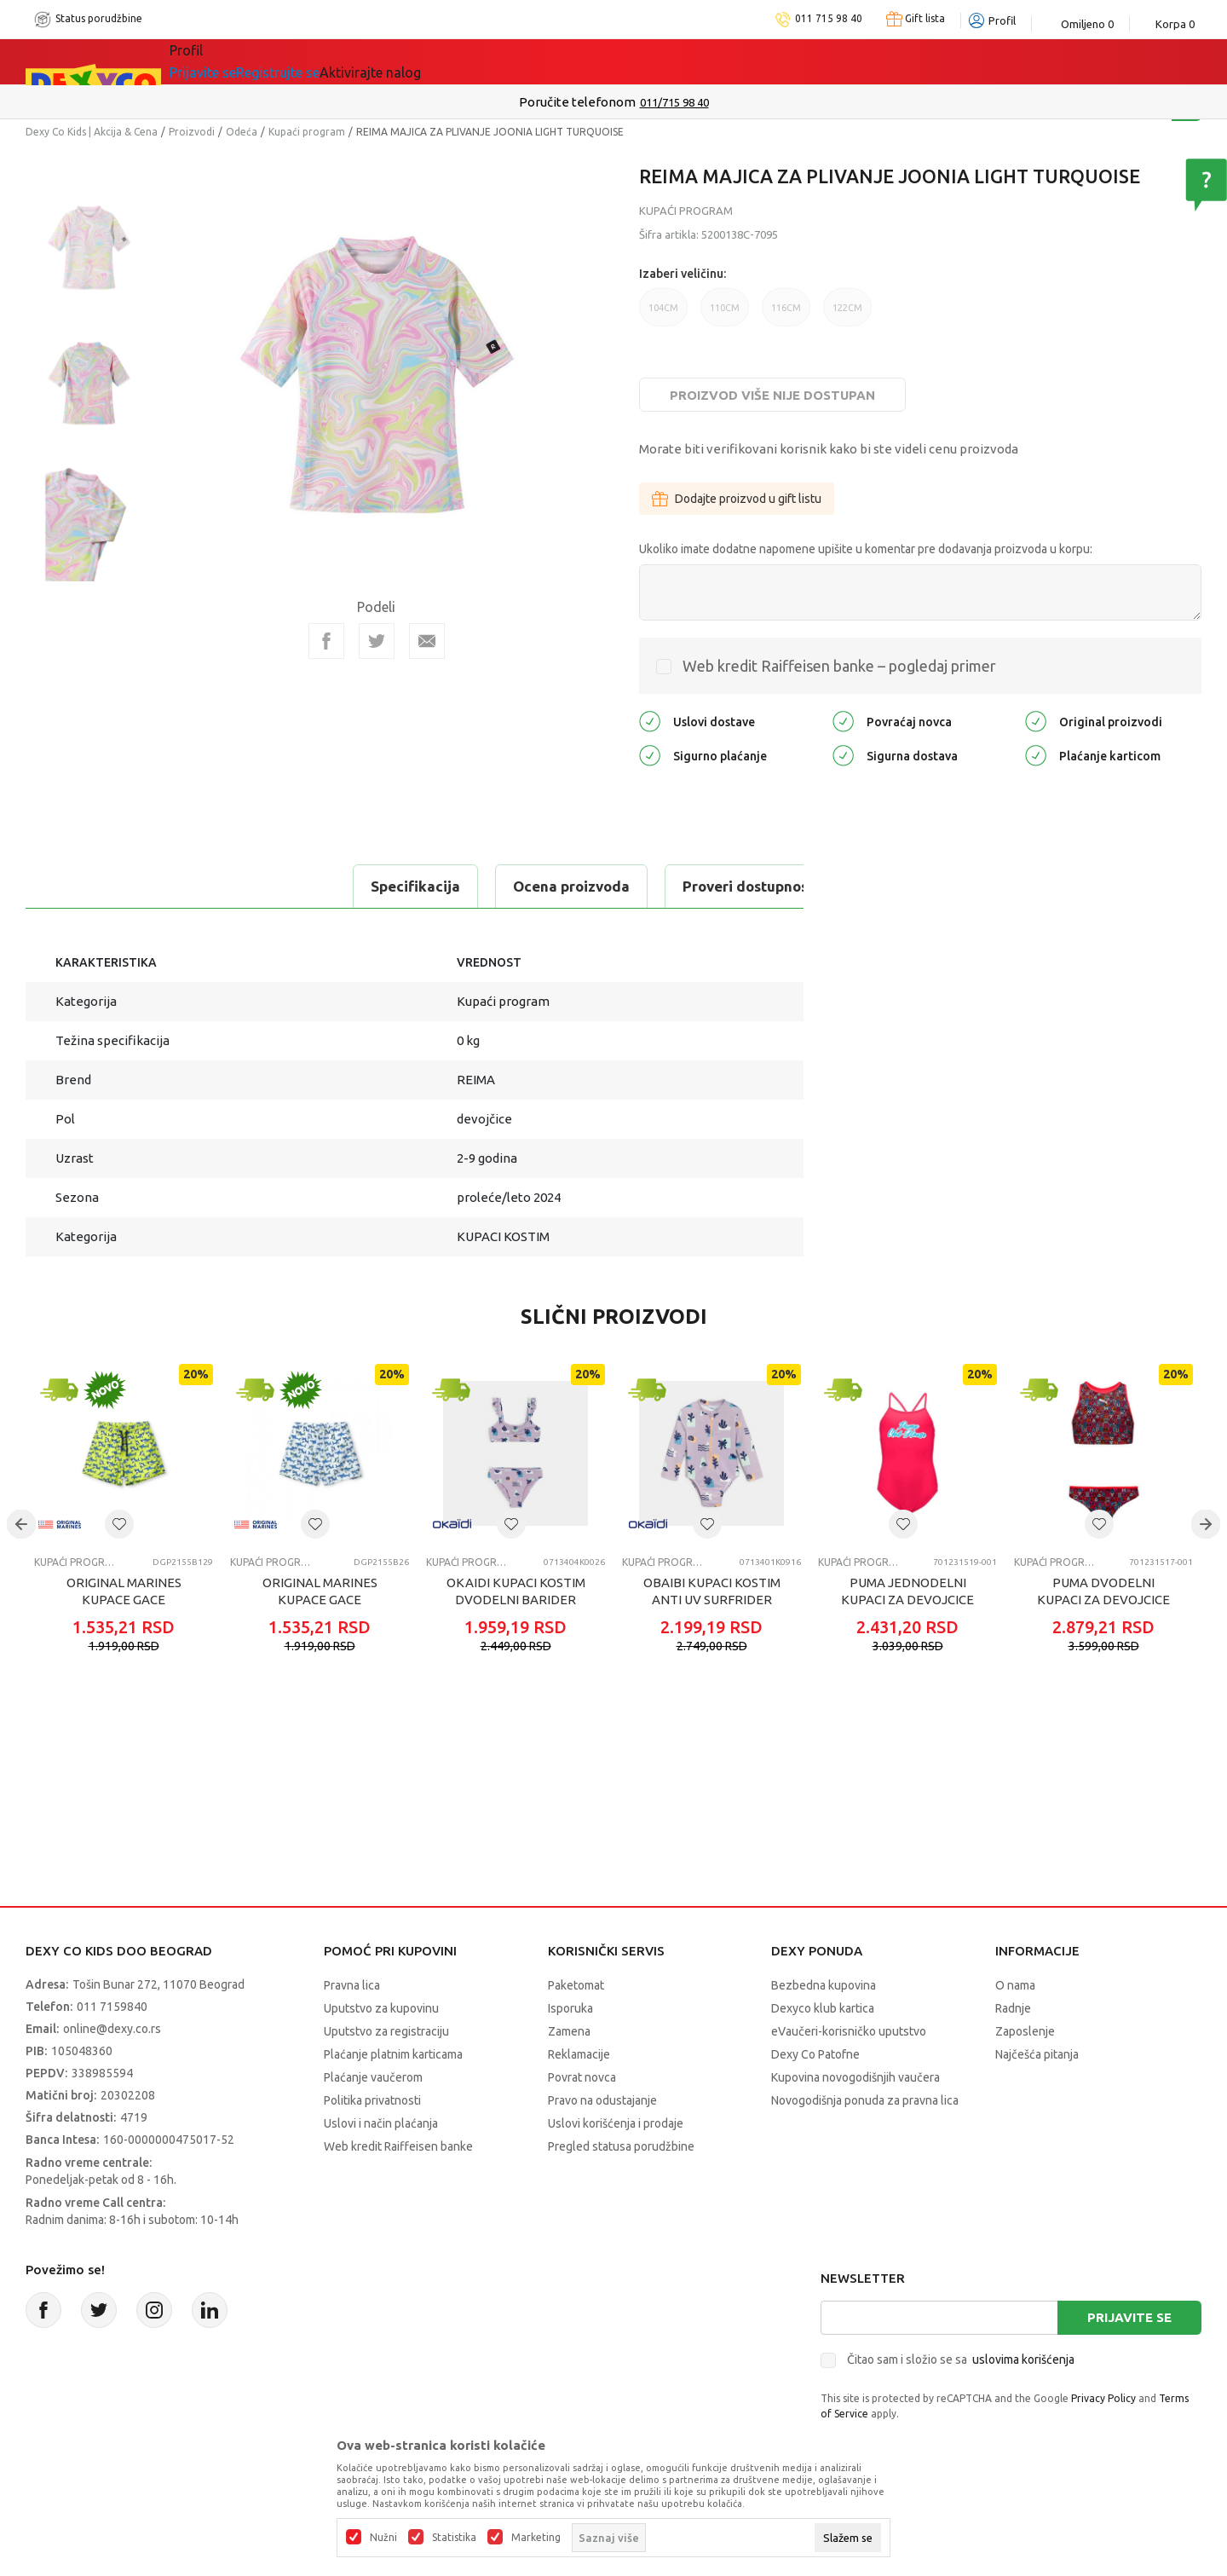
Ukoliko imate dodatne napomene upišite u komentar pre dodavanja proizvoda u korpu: (865, 549)
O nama (1015, 1985)
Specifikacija (96, 886)
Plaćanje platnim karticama (393, 2054)
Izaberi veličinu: (682, 273)
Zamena (569, 2031)
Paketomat (576, 1985)
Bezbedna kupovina (823, 1985)
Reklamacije (579, 2054)
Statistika (454, 2538)
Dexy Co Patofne (815, 2054)
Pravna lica (352, 1985)
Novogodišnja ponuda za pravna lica (865, 2100)
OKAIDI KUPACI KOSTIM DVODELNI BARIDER (515, 1591)
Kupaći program (306, 131)
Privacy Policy (1103, 2398)
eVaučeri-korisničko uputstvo (848, 2031)
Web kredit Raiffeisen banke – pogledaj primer (839, 665)
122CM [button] (847, 314)
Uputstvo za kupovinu (381, 2008)
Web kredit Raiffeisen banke (398, 2146)
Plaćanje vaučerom (373, 2077)
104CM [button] (663, 314)
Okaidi (557, 61)
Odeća (241, 131)
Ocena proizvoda (252, 886)
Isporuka (570, 2008)
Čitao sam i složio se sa (960, 2359)
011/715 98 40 (674, 102)
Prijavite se (1129, 2317)
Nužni (383, 2538)
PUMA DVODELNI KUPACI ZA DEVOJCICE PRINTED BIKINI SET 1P (1103, 1599)
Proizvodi (192, 131)
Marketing (536, 2538)
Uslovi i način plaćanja (381, 2123)
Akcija (344, 61)
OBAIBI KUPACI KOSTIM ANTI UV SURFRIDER (712, 1591)
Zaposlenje (1025, 2031)
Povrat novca (582, 2077)
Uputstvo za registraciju (386, 2031)
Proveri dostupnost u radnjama (470, 886)
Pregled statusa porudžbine (621, 2146)
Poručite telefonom (577, 102)
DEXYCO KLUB (446, 61)
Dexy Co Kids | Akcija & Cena (92, 131)
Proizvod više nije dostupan (772, 395)
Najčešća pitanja (1037, 2054)
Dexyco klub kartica (822, 2008)
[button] (119, 1524)
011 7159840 (112, 2006)
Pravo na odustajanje (602, 2100)
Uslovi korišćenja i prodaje (615, 2123)
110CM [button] (725, 314)
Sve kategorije (239, 61)
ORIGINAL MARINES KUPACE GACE (123, 1591)
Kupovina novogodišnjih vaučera (855, 2077)
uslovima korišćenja (1023, 2359)
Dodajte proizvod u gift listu (736, 498)
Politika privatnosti (372, 2100)
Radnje (1013, 2008)
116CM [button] (786, 314)
